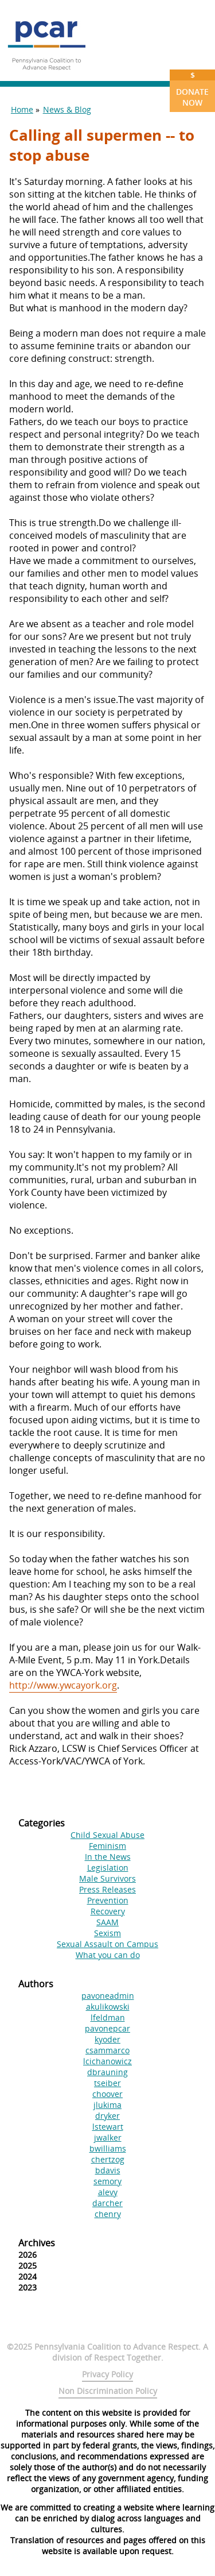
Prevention (107, 1900)
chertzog (107, 2159)
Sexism (107, 1933)
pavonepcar (107, 2028)
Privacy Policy (107, 2374)
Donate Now (192, 88)
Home (22, 109)
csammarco (107, 2050)
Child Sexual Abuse (107, 1834)
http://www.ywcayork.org (63, 1685)
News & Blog (67, 109)
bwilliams (107, 2148)
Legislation (107, 1867)
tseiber (107, 2082)
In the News (108, 1856)
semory (107, 2181)
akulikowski (108, 2006)
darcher (107, 2202)
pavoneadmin (107, 1995)
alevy (108, 2192)
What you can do (108, 1954)
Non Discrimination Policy (107, 2390)
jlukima (107, 2104)
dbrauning (107, 2072)
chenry (108, 2213)
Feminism (107, 1845)
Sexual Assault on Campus (107, 1943)
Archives (36, 2243)
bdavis (107, 2170)
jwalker (108, 2137)
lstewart (107, 2126)
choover (107, 2093)
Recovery (108, 1911)
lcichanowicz (107, 2061)
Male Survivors (107, 1878)
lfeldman (108, 2017)
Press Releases (107, 1889)
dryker (107, 2115)
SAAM (107, 1922)
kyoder (107, 2039)
